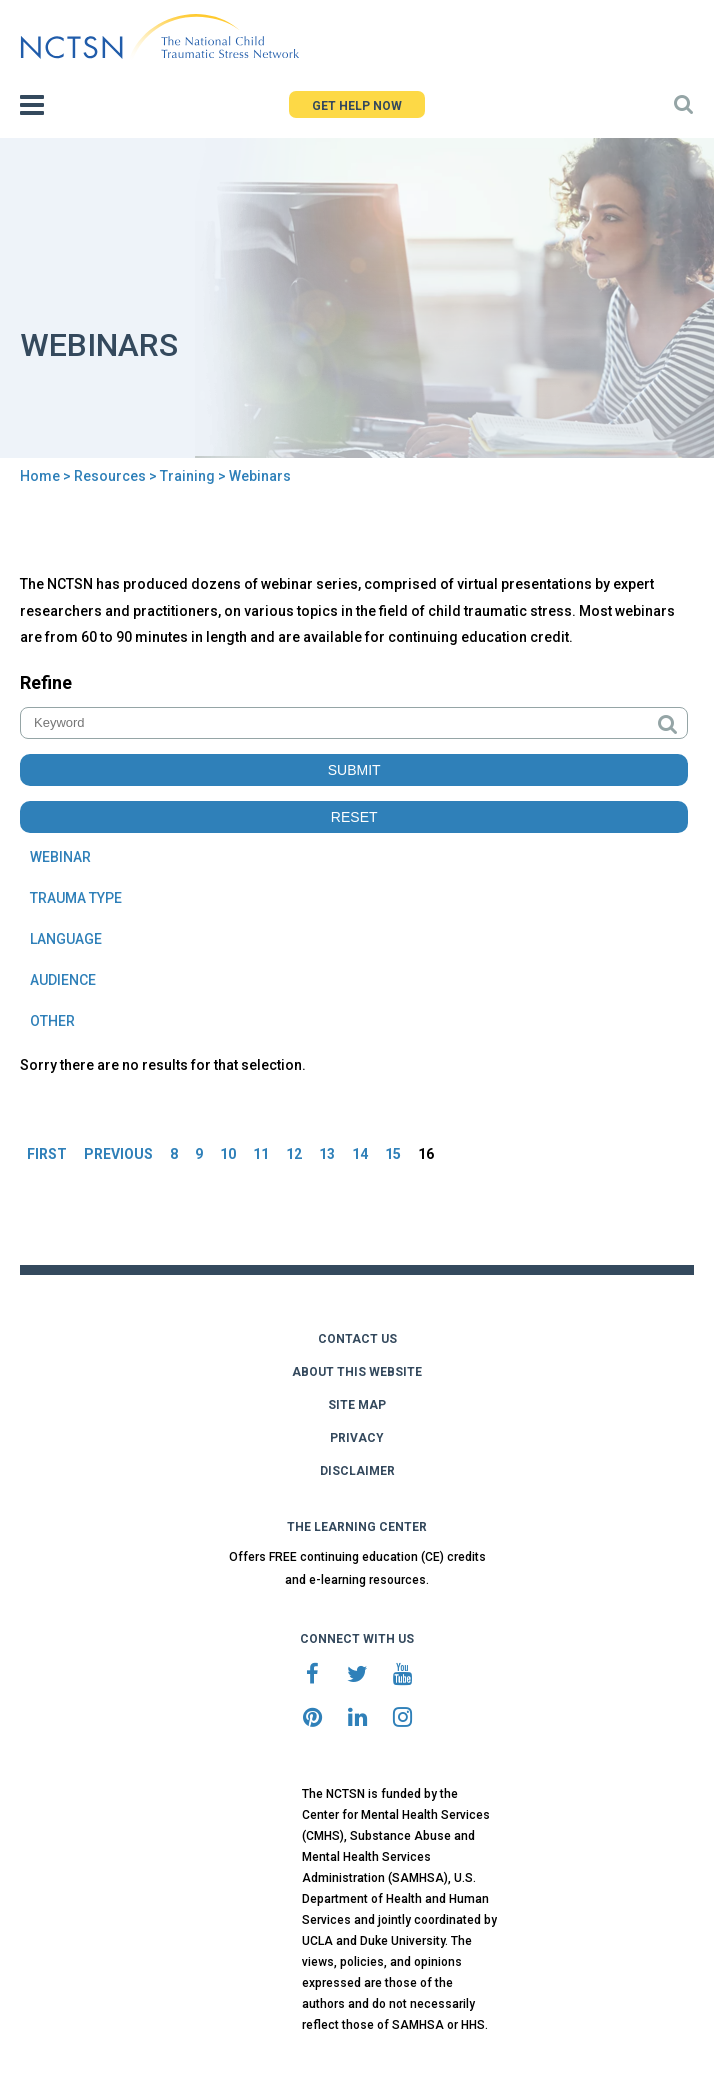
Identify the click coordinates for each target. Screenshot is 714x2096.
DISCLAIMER (357, 1471)
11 (261, 1154)
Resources (110, 476)
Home (40, 476)
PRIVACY (357, 1438)
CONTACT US (357, 1339)
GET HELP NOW (357, 106)
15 (393, 1154)
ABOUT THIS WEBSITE (357, 1372)
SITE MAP (357, 1405)
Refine (46, 682)
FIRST (47, 1154)
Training (187, 476)
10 (228, 1154)
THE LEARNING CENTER (357, 1527)
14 (360, 1154)
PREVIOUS (118, 1154)
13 (327, 1154)
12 (294, 1154)
